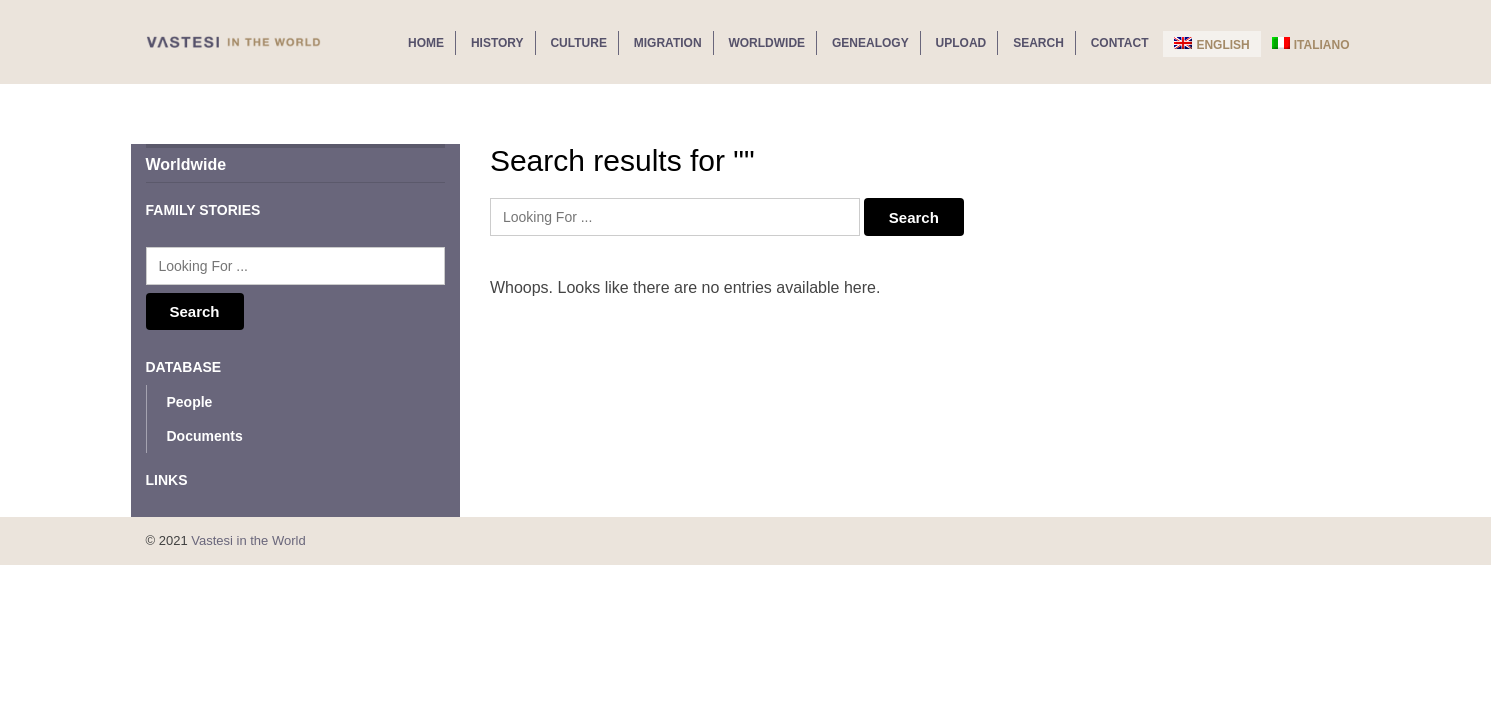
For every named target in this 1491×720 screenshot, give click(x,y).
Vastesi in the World (248, 540)
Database (184, 367)
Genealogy (870, 43)
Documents (205, 436)
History (497, 43)
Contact (1120, 43)
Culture (578, 43)
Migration (668, 43)
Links (167, 480)
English (1211, 44)
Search (1038, 43)
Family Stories (203, 210)
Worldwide (766, 43)
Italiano (1311, 44)
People (190, 402)
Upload (961, 43)
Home (426, 43)
